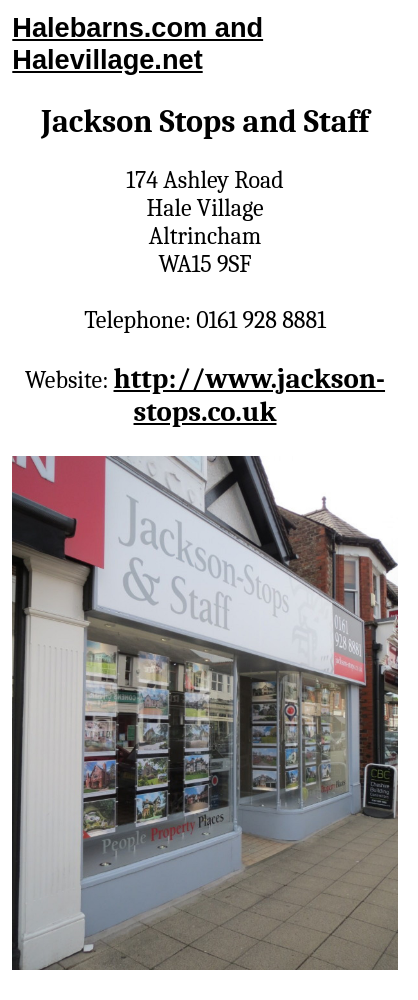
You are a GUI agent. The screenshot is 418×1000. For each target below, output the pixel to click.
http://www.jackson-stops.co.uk (250, 395)
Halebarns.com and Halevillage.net (137, 43)
